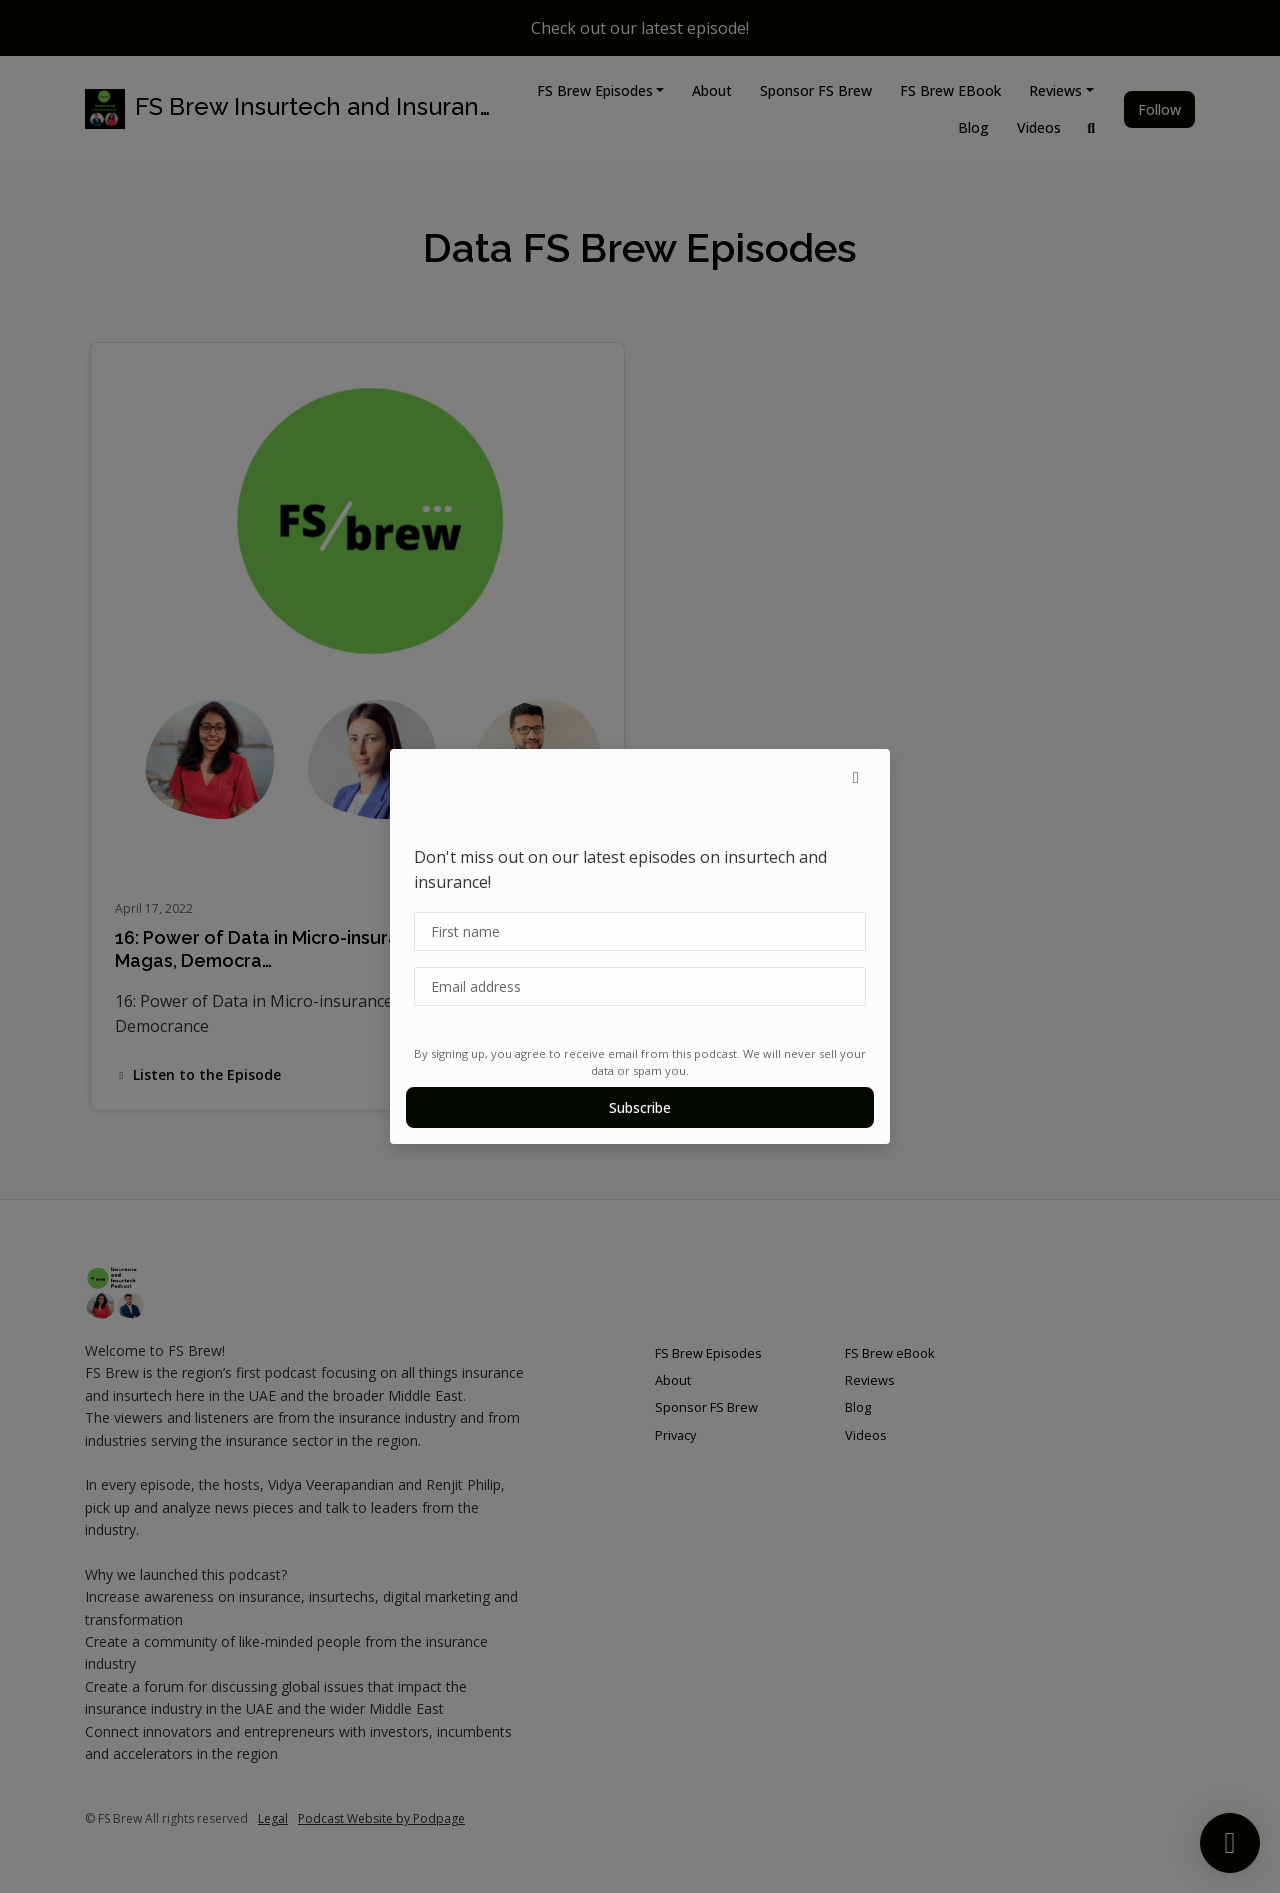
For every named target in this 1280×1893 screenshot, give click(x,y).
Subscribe (640, 1107)
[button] (856, 777)
